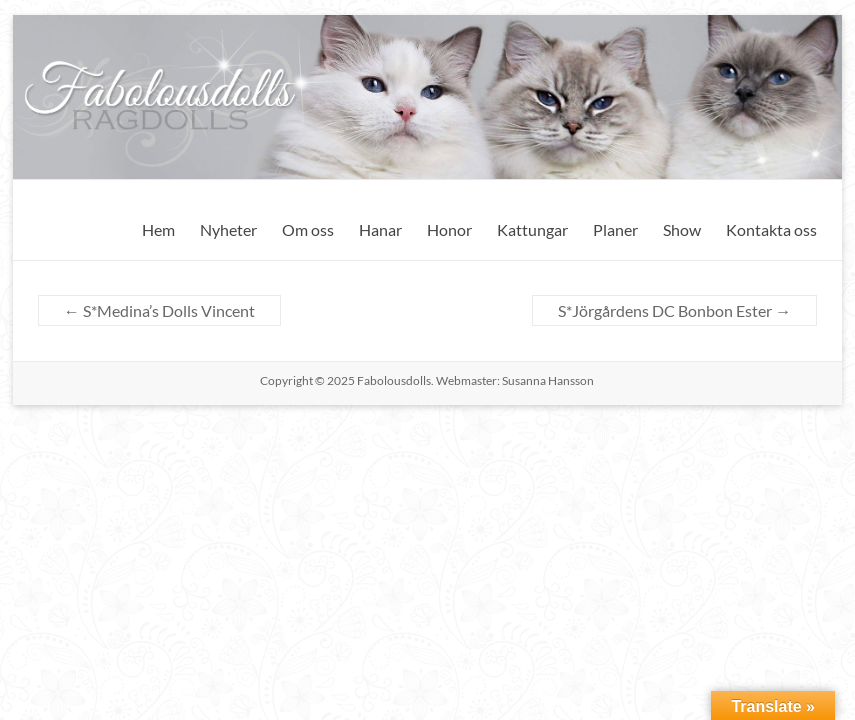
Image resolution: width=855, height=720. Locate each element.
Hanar (380, 229)
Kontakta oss (771, 229)
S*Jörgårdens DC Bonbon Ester (674, 310)
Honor (449, 229)
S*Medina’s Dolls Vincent (159, 310)
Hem (158, 229)
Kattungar (532, 229)
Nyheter (228, 229)
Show (682, 229)
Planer (615, 229)
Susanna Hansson (548, 380)
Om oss (308, 229)
